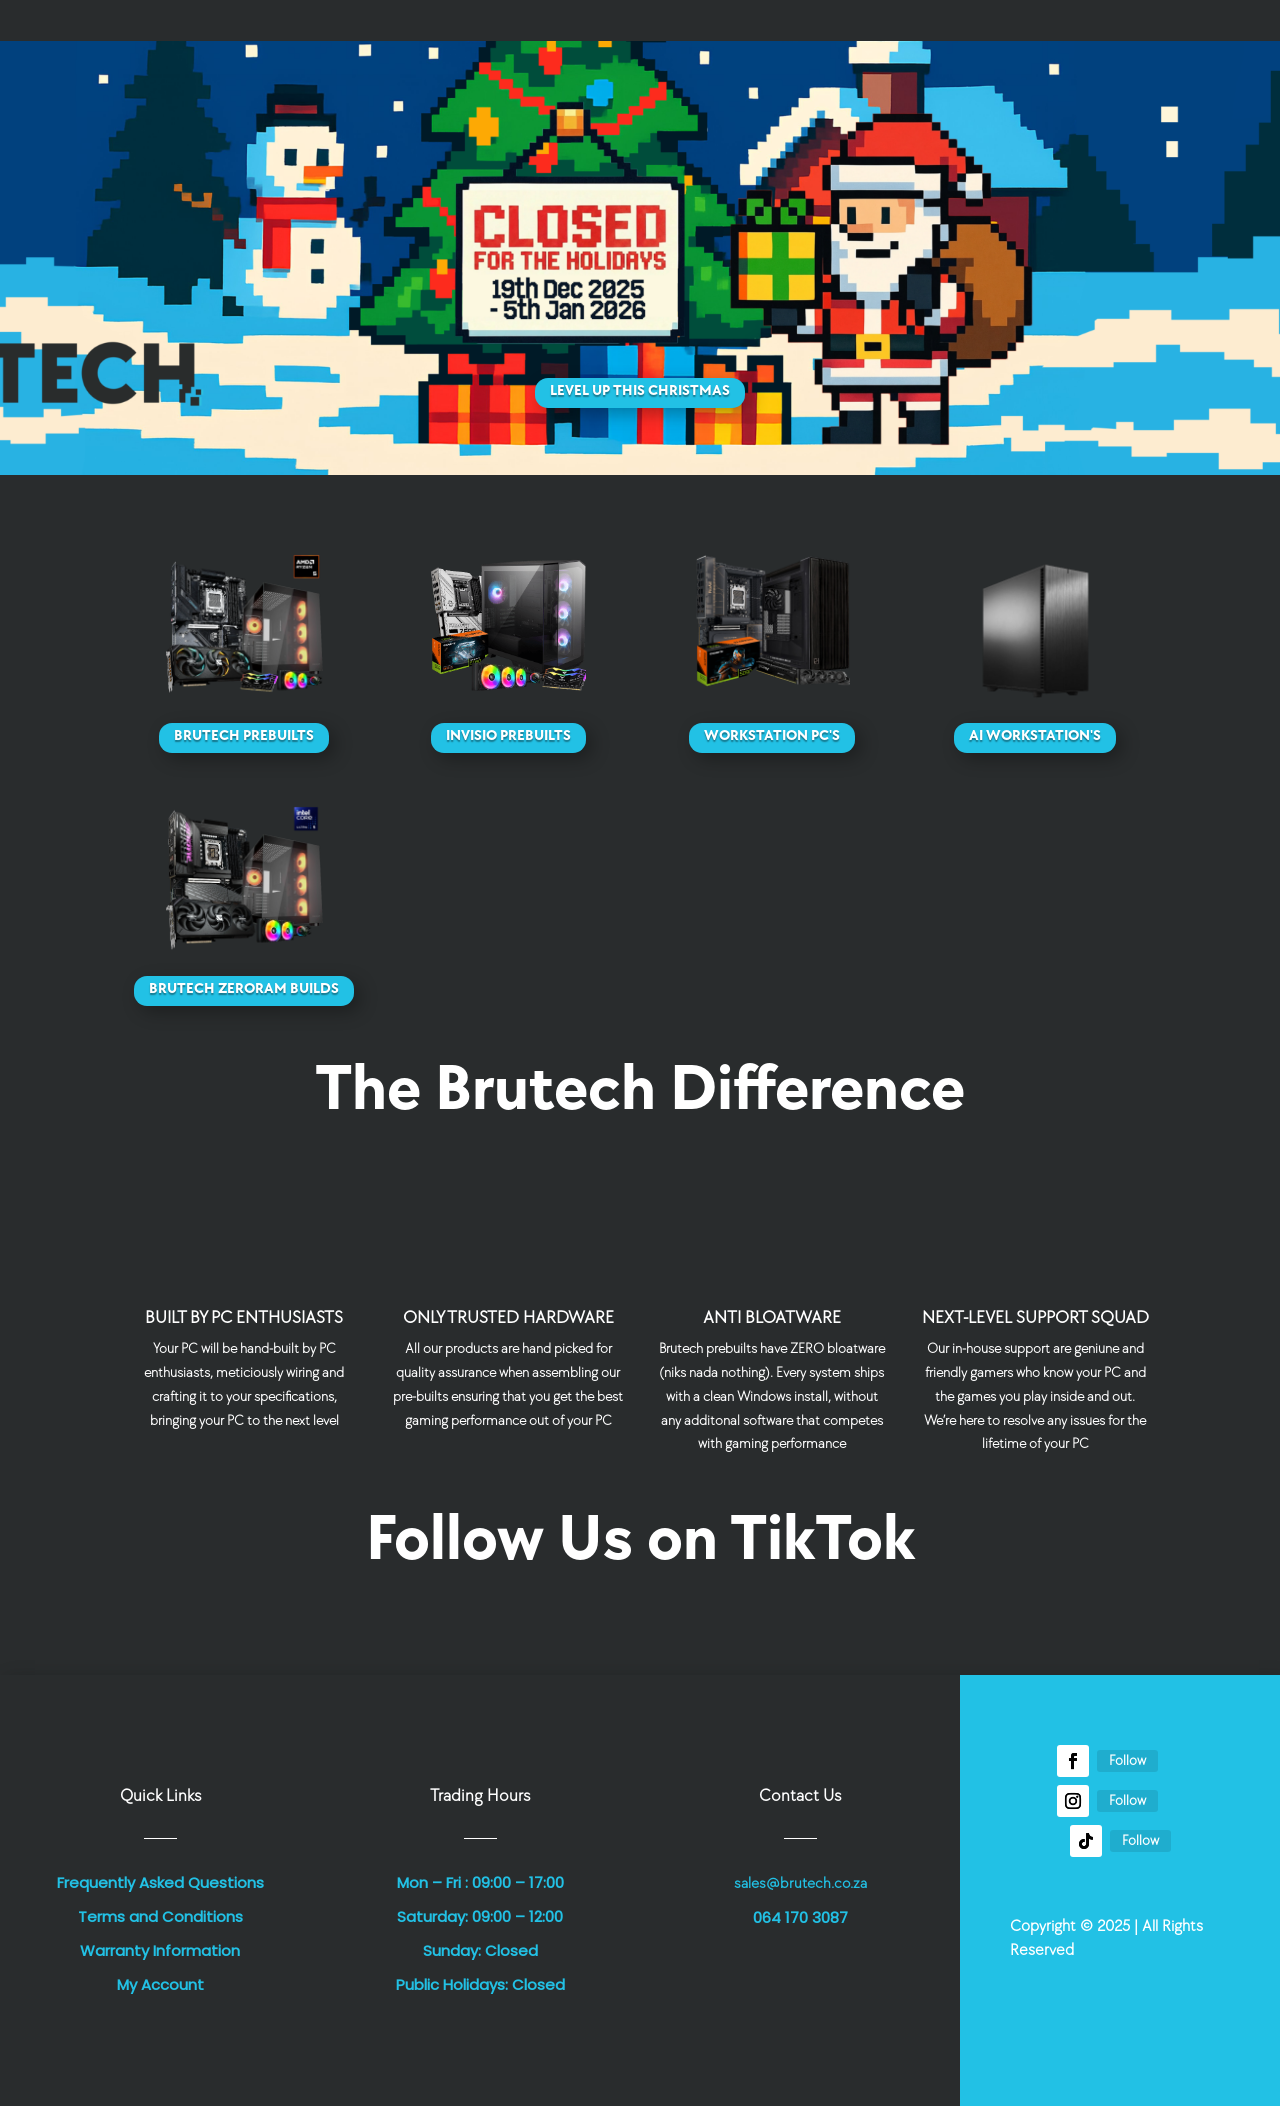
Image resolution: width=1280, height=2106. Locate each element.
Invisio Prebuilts (508, 735)
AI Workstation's (1035, 735)
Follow (1127, 1760)
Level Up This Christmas (640, 390)
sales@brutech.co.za (800, 1883)
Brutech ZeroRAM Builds (244, 988)
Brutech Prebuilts (244, 735)
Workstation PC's (772, 735)
